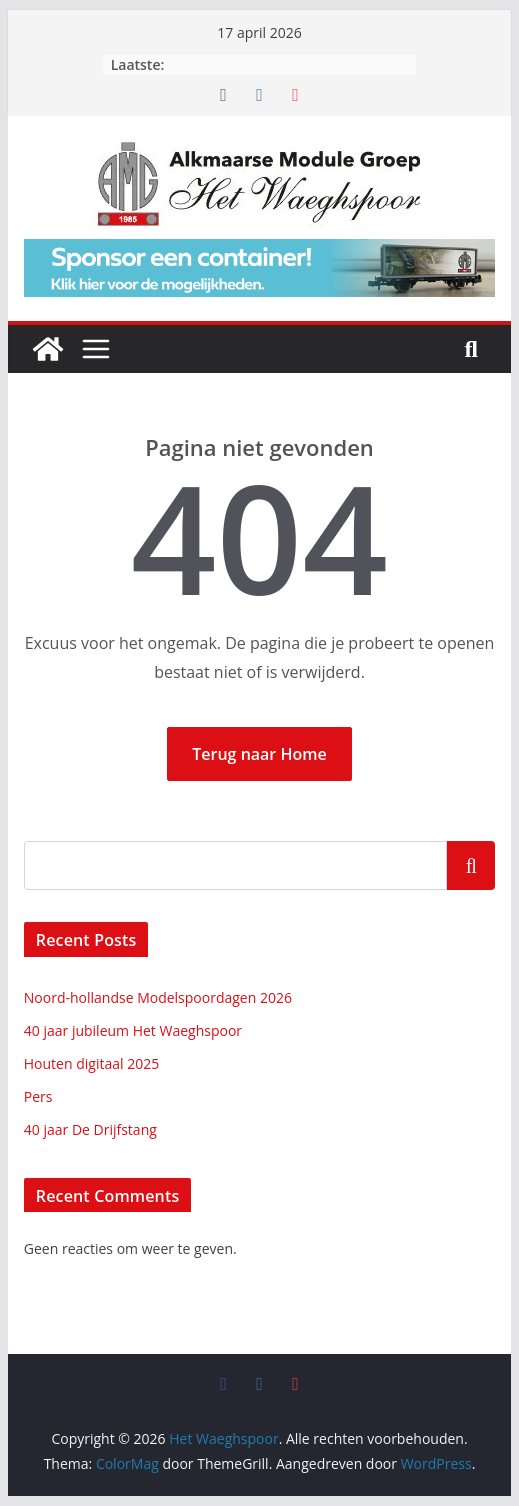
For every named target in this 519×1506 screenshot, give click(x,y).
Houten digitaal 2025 (91, 1063)
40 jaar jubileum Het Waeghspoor (133, 1030)
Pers (38, 1096)
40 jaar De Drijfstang (90, 1129)
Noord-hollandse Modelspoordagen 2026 (158, 997)
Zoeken (471, 865)
